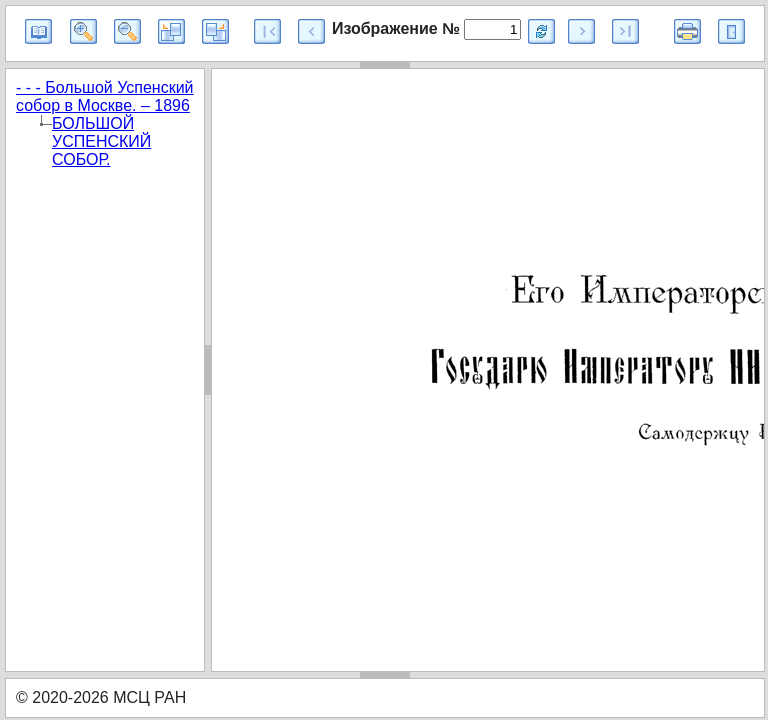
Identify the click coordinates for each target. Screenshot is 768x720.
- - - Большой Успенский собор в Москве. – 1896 (105, 96)
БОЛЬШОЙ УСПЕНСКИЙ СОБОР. (101, 141)
